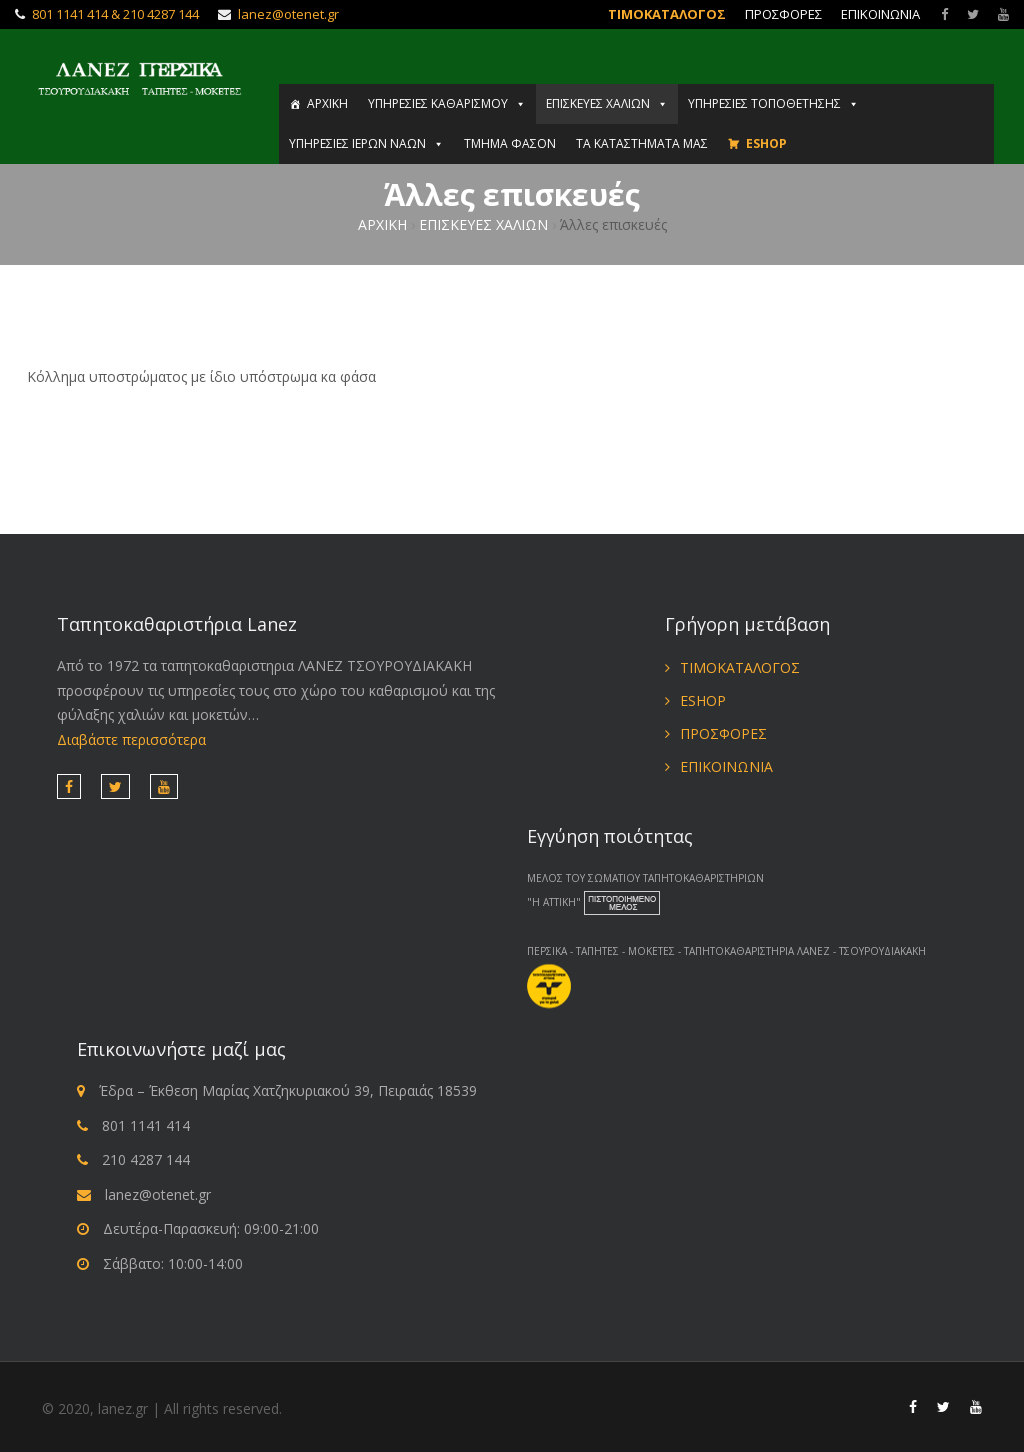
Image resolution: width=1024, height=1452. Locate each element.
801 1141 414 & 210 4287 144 (115, 14)
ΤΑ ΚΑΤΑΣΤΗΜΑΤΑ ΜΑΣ (642, 143)
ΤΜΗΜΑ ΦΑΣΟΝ (510, 143)
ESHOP (766, 143)
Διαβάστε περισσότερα (131, 739)
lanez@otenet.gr (288, 14)
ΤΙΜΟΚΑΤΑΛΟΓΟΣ (667, 14)
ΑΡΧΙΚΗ (327, 103)
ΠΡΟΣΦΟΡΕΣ (783, 14)
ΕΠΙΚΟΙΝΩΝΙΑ (880, 14)
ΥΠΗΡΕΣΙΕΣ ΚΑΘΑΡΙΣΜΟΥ (447, 103)
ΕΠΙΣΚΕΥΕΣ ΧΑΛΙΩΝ (607, 103)
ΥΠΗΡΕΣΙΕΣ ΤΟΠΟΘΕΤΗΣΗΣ (773, 103)
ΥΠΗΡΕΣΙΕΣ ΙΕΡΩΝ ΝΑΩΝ (366, 143)
